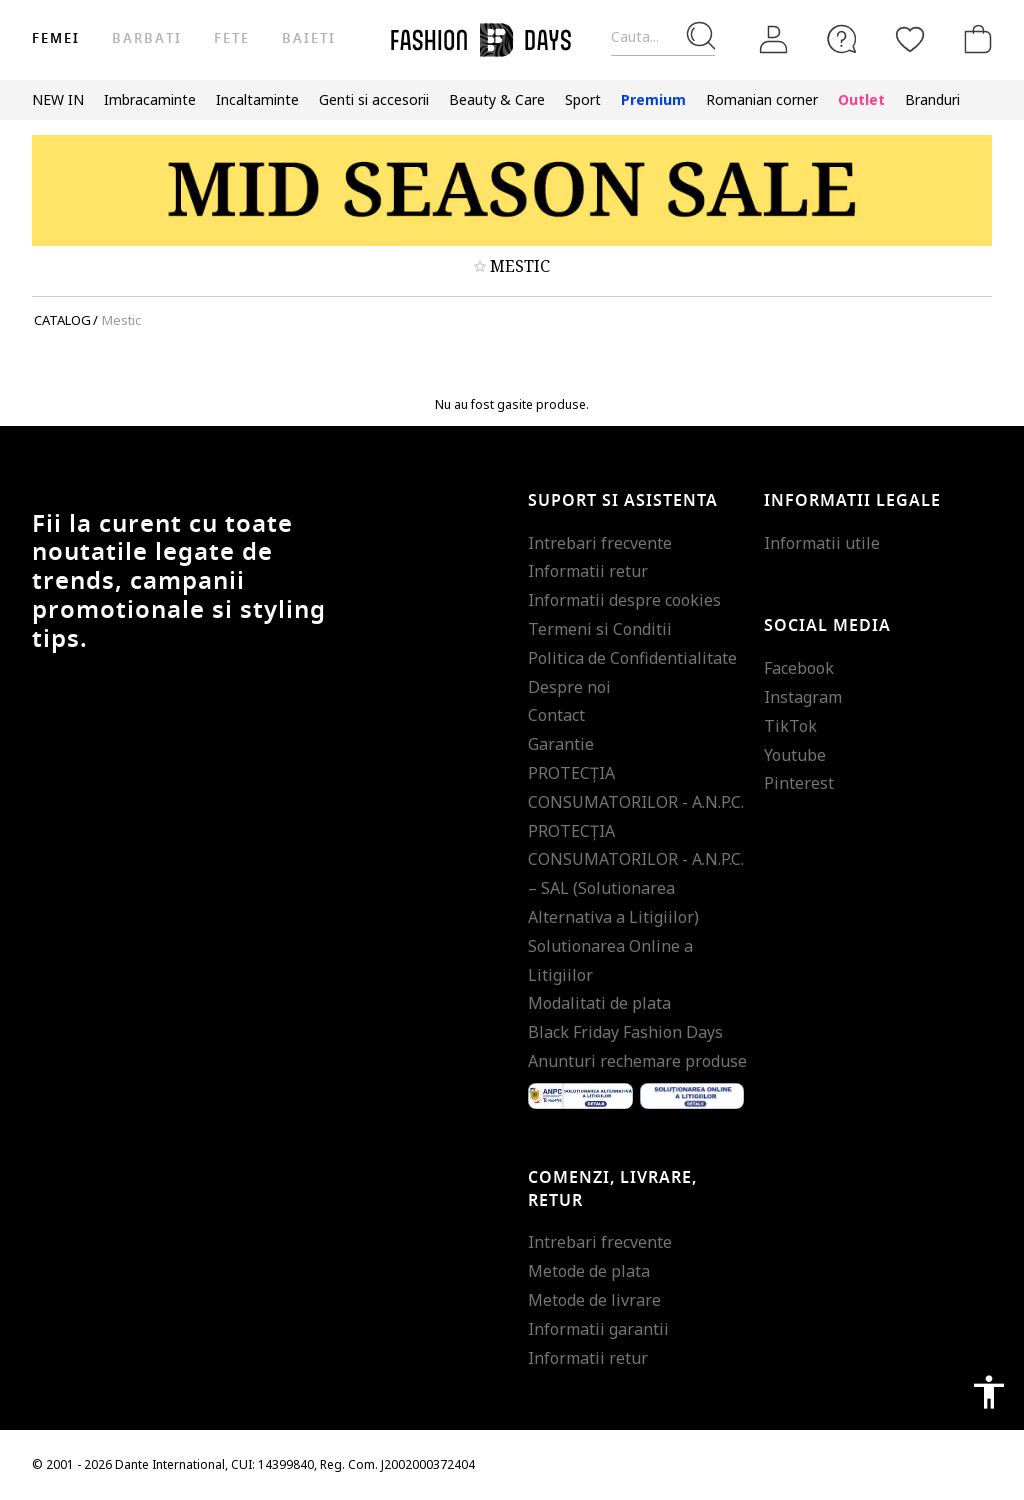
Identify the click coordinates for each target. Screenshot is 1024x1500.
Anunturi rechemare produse (637, 1061)
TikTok (790, 726)
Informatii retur (588, 571)
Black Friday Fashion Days (625, 1032)
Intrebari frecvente (600, 543)
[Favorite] (910, 39)
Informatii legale (852, 501)
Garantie (561, 744)
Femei (56, 38)
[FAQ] (842, 39)
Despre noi (569, 687)
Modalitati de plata (599, 1003)
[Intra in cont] (774, 40)
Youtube (795, 755)
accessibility (989, 1392)
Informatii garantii (598, 1329)
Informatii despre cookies (624, 600)
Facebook (799, 668)
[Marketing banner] (512, 190)
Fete (232, 38)
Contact (556, 715)
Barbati (146, 38)
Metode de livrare (594, 1300)
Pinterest (799, 783)
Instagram (803, 697)
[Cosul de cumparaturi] (974, 39)
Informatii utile (822, 543)
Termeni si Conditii (600, 629)
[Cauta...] (663, 37)
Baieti (309, 38)
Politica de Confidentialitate (632, 658)
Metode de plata (589, 1271)
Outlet (861, 99)
